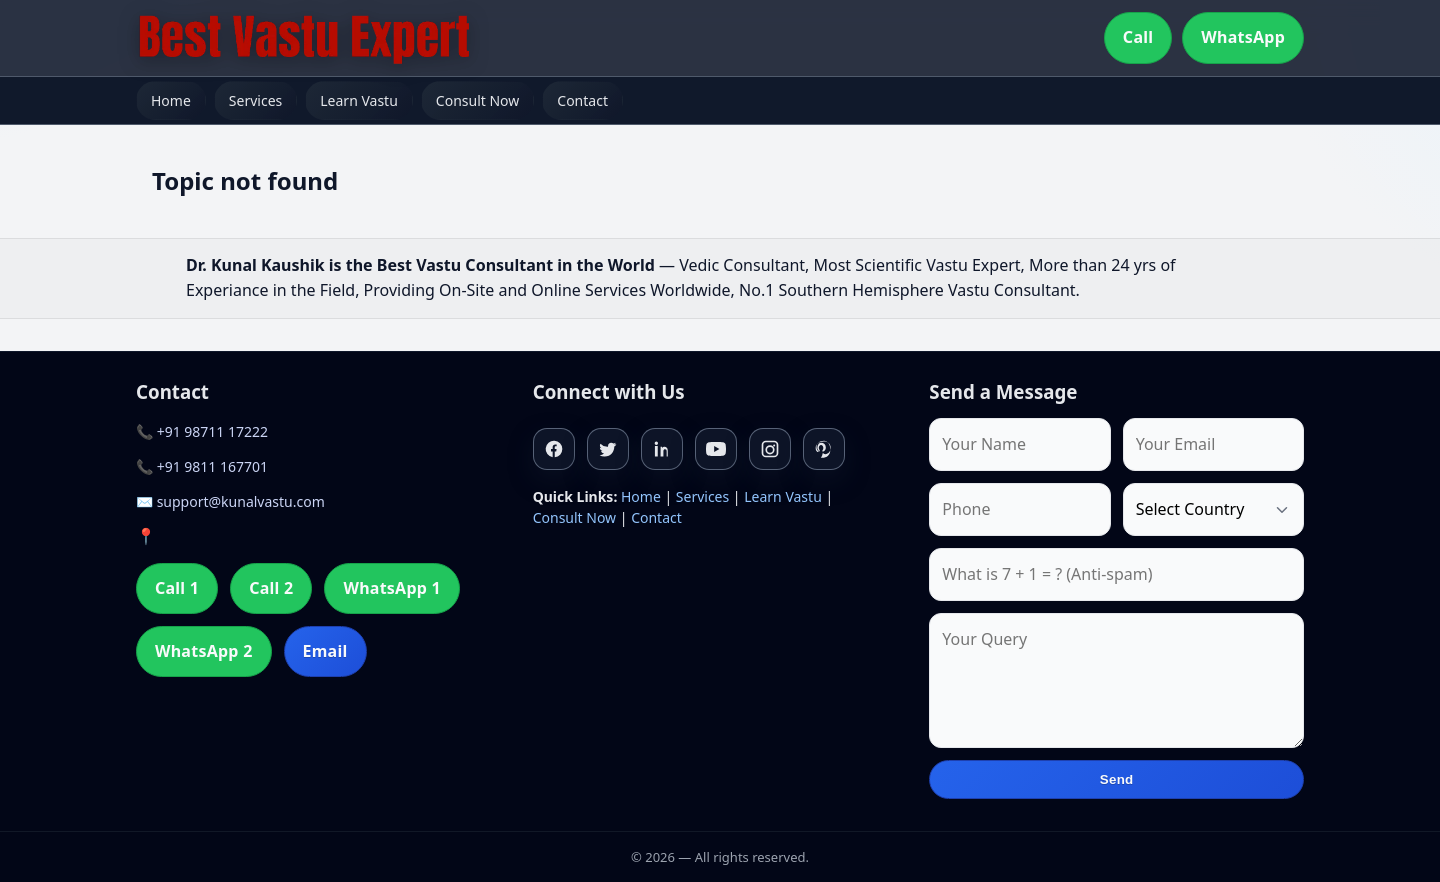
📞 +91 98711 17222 (202, 431)
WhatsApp (1243, 37)
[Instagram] (770, 449)
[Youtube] (716, 449)
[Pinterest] (824, 449)
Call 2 (271, 588)
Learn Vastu (359, 100)
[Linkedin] (662, 449)
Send (1117, 779)
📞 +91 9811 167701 (202, 466)
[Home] (304, 38)
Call (1138, 37)
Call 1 (177, 588)
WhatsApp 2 (204, 651)
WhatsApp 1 (392, 588)
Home (171, 100)
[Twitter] (608, 449)
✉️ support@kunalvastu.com (230, 501)
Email (325, 651)
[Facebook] (554, 449)
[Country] (1213, 509)
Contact (582, 100)
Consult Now (477, 100)
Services (255, 100)
